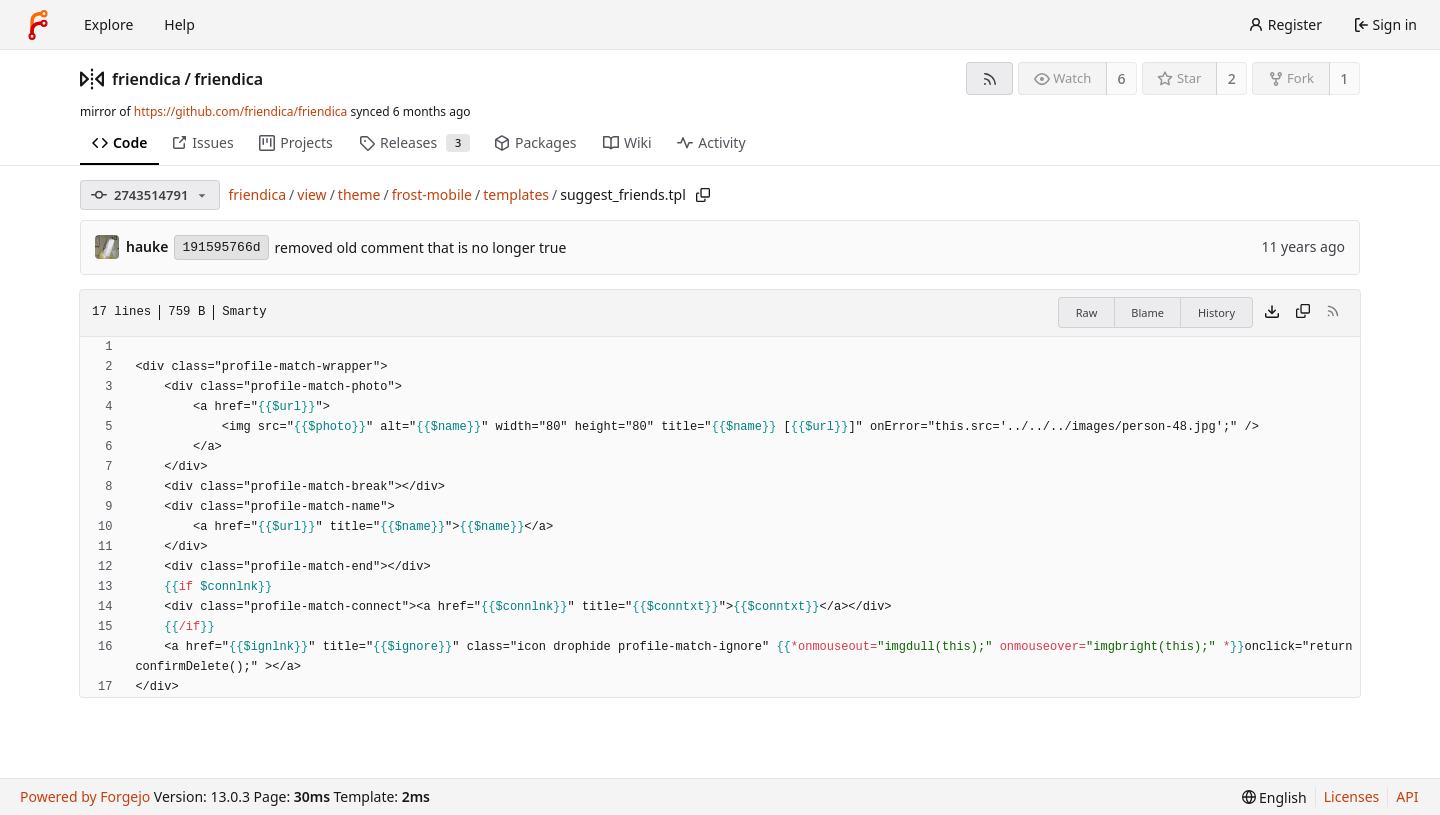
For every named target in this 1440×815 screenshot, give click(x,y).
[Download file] (1272, 313)
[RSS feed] (989, 78)
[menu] (1274, 797)
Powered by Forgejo (85, 796)
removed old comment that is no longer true (421, 247)
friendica (146, 79)
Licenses (1352, 796)
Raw (1087, 312)
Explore (108, 24)
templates (516, 194)
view (311, 194)
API (1407, 796)
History (1216, 312)
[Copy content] (1303, 313)
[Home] (38, 25)
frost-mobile (432, 194)
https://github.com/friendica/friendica (240, 111)
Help (179, 24)
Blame (1147, 312)
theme (359, 194)
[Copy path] (703, 195)
